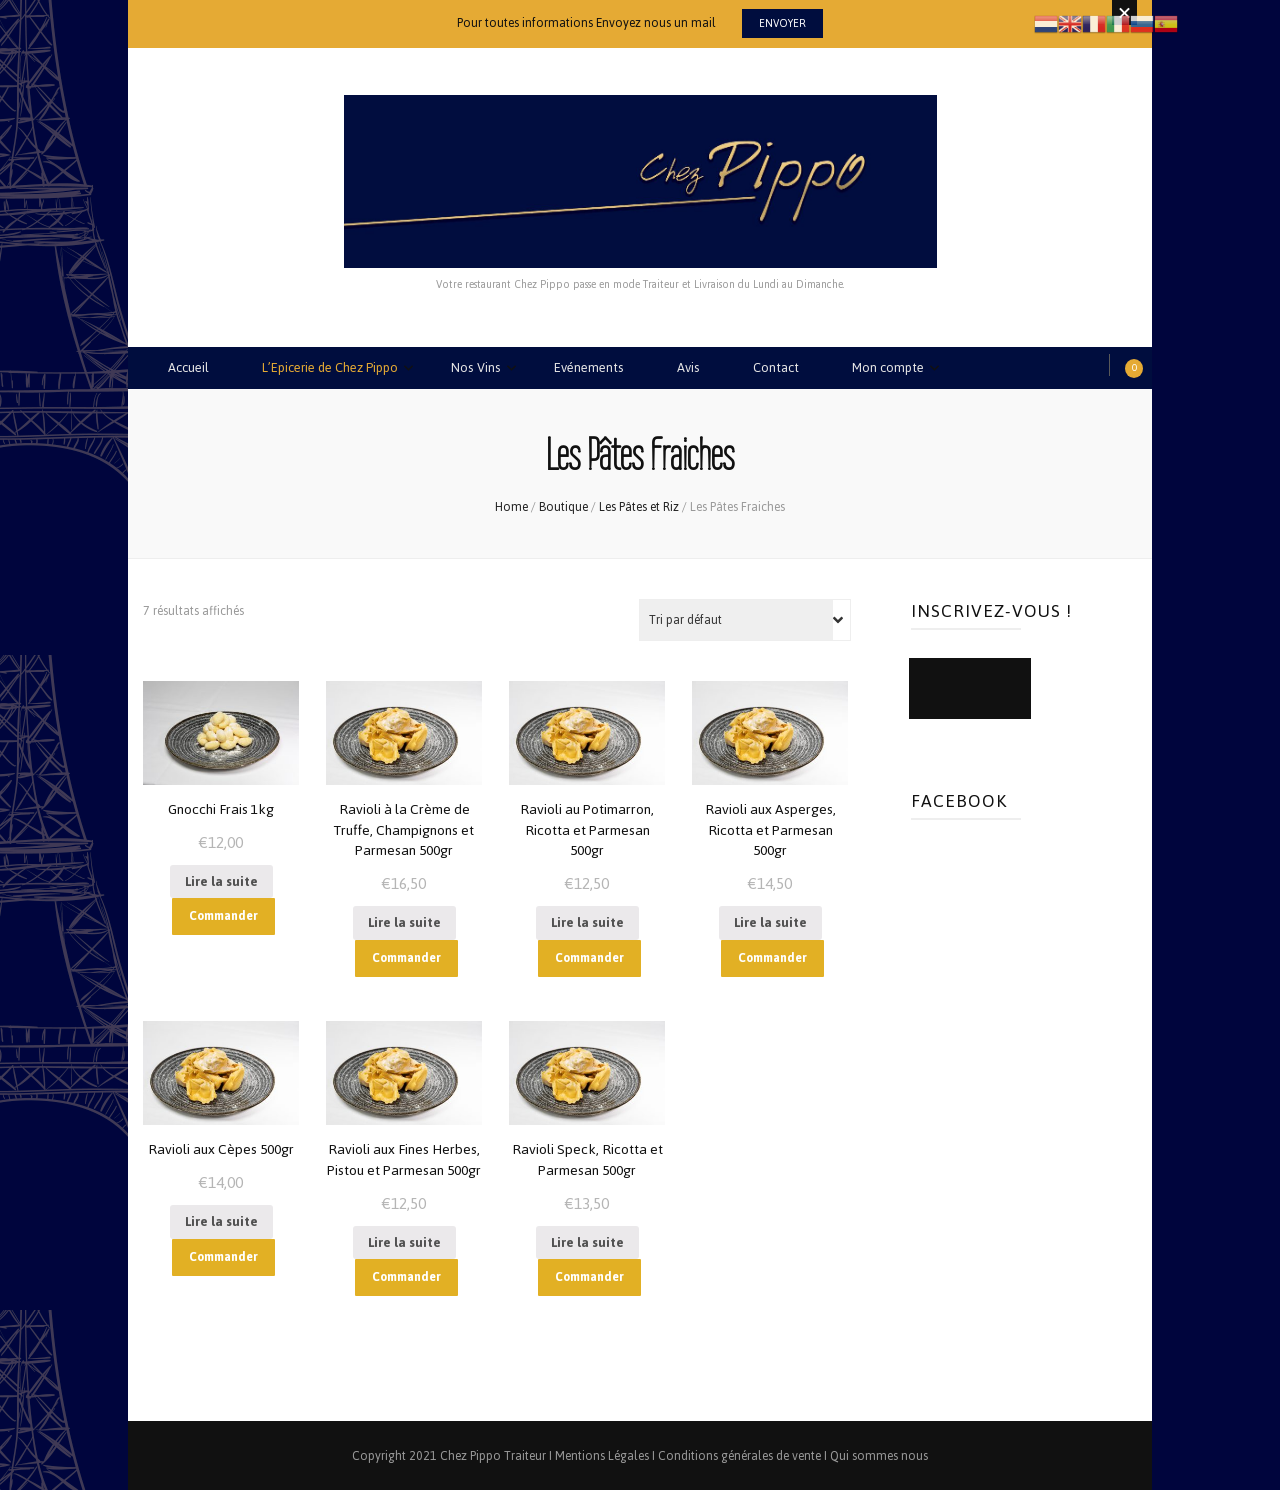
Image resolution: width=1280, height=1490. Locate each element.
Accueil (188, 367)
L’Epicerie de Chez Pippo (330, 367)
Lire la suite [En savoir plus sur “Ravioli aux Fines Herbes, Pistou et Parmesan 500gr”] (404, 1239)
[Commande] (745, 618)
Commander (223, 914)
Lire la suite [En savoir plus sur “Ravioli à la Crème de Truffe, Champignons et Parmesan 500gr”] (404, 920)
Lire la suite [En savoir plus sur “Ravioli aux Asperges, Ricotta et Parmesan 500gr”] (770, 920)
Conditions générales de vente (739, 1454)
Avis (689, 367)
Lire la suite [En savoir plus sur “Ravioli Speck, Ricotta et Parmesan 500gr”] (587, 1239)
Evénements (590, 367)
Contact (777, 367)
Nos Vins (477, 367)
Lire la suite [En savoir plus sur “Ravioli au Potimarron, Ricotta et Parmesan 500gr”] (587, 920)
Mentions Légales (602, 1454)
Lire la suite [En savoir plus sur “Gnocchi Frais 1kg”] (221, 879)
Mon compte (889, 367)
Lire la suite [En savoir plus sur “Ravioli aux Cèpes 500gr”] (221, 1219)
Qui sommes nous (879, 1454)
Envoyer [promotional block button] (782, 23)
